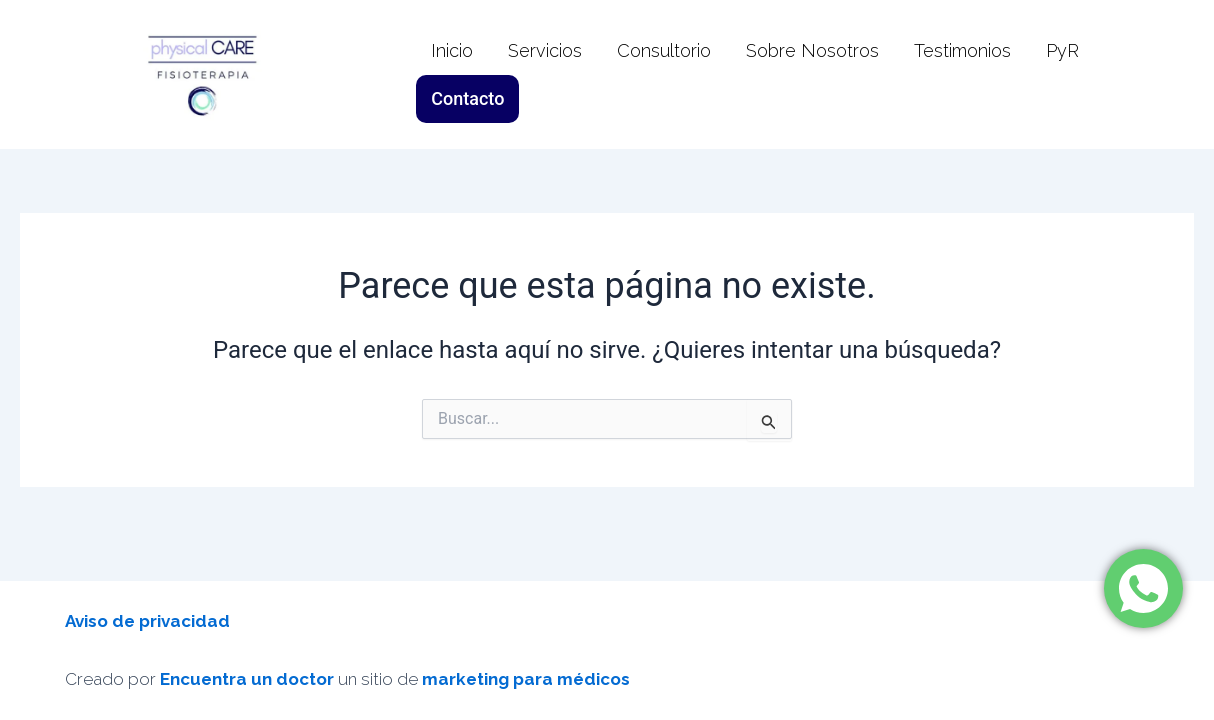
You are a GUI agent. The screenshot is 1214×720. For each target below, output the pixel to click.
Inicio (452, 74)
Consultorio (664, 74)
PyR (1062, 74)
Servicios (545, 74)
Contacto (1150, 74)
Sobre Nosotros (812, 74)
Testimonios (962, 74)
